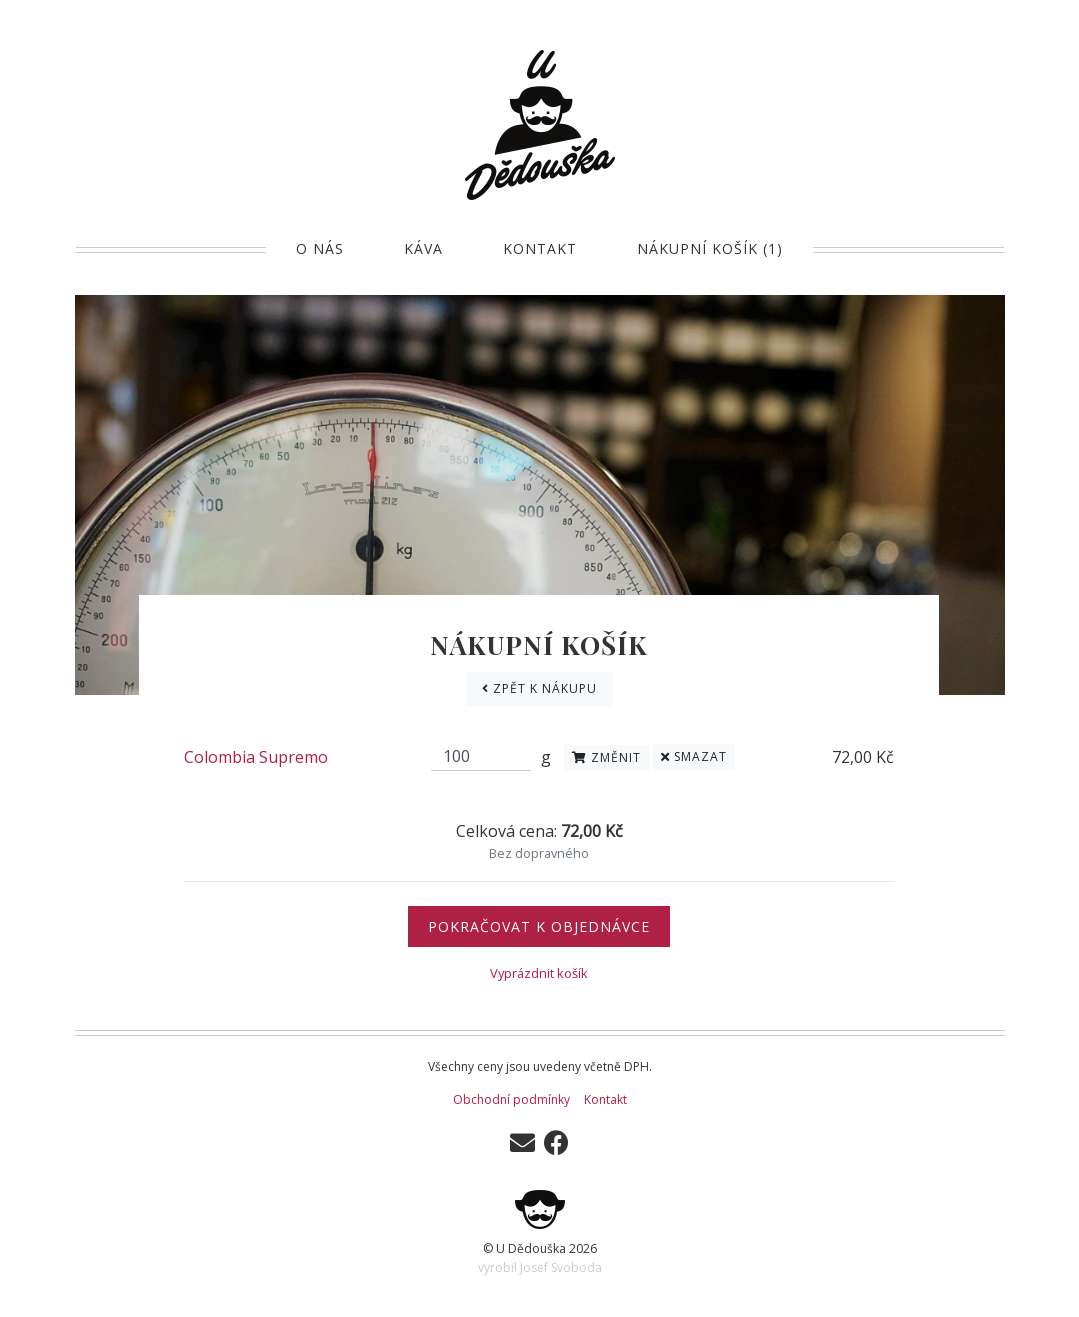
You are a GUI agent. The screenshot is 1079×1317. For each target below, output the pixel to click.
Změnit (606, 757)
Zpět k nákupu (539, 688)
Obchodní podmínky (511, 1099)
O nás (320, 248)
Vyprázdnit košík (539, 973)
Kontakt (540, 248)
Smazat (694, 756)
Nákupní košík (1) (710, 248)
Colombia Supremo (256, 757)
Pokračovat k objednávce (539, 926)
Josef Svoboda (561, 1267)
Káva (423, 248)
